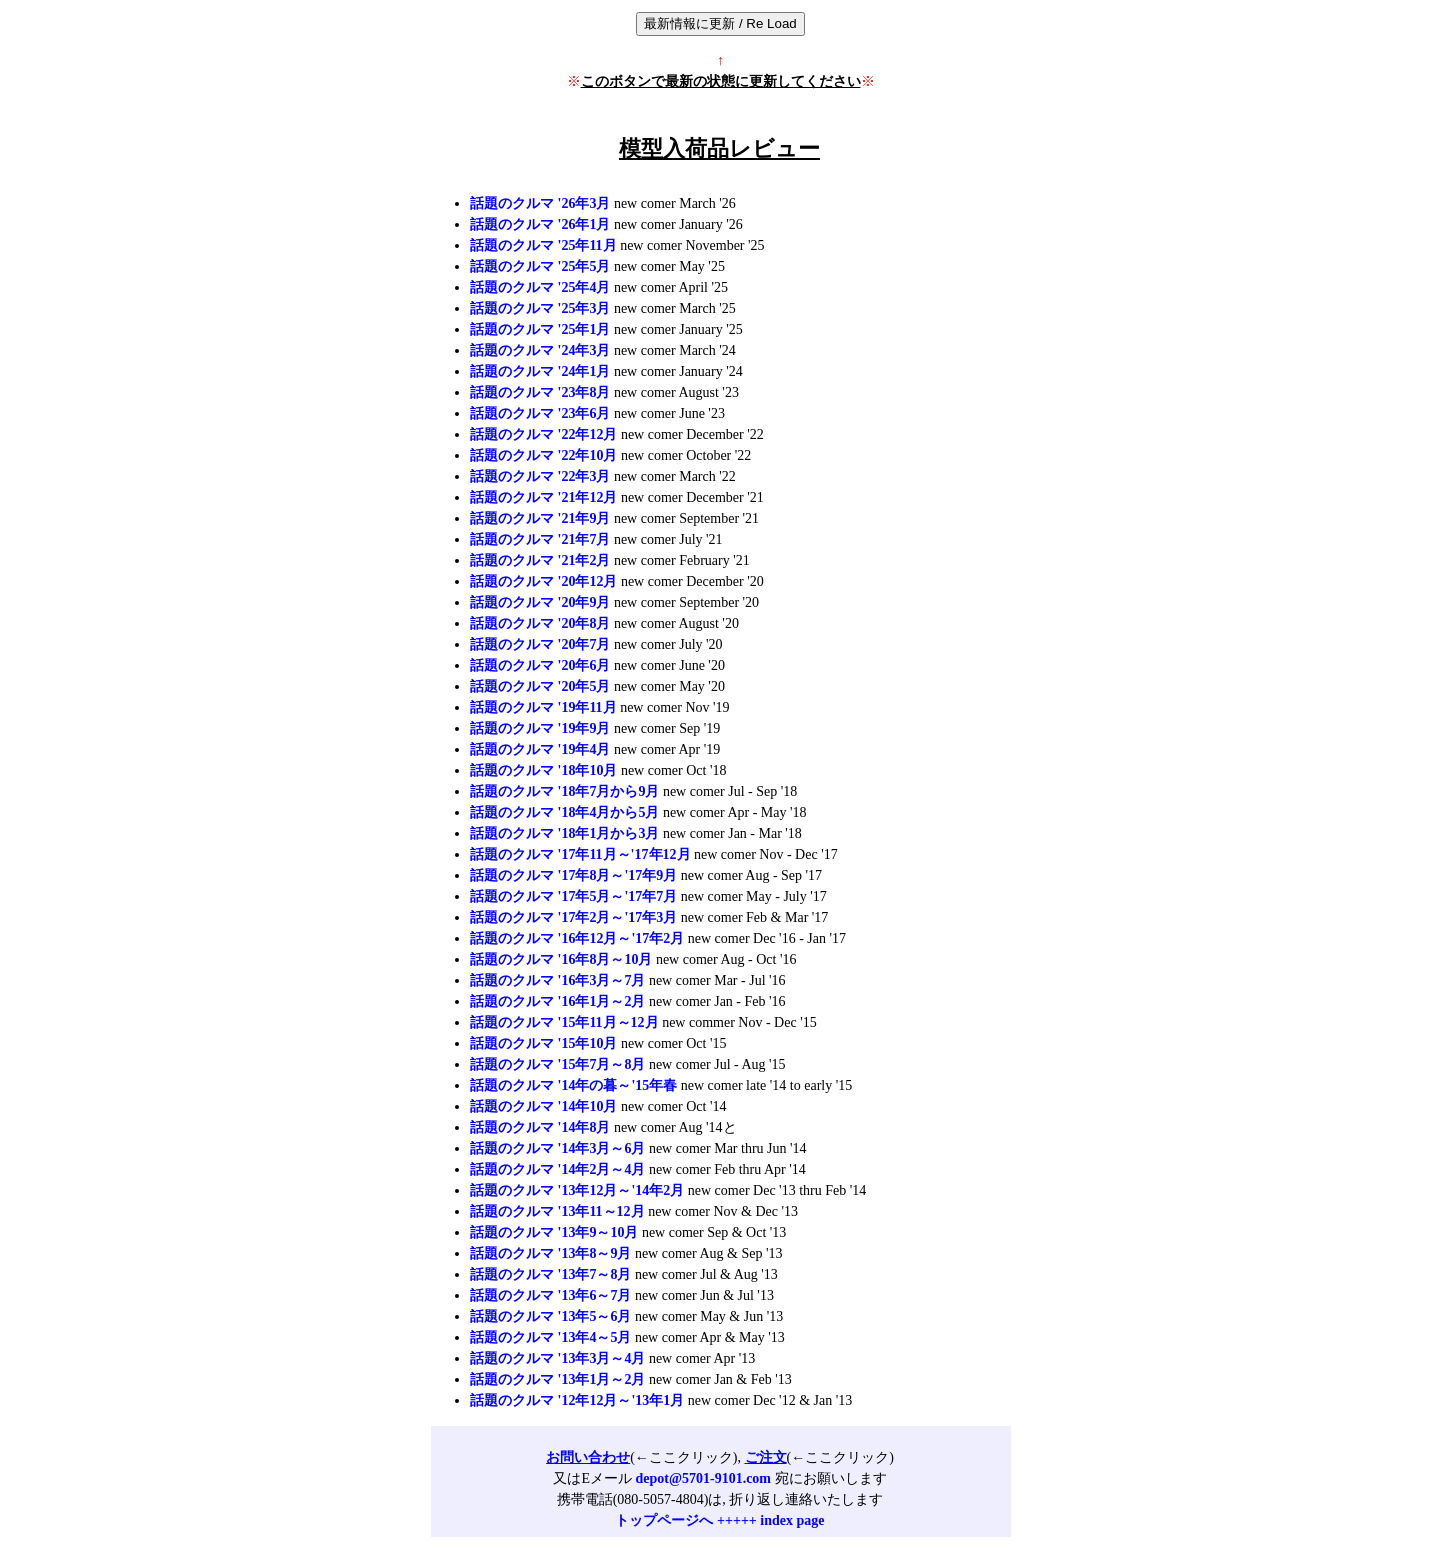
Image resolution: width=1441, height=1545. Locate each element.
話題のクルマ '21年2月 (540, 560)
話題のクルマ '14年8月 (540, 1127)
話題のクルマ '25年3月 (540, 308)
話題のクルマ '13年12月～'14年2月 (577, 1190)
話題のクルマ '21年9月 (540, 518)
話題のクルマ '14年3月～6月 (557, 1148)
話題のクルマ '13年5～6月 (550, 1316)
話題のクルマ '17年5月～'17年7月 (573, 896)
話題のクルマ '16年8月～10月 (561, 959)
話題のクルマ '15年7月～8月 (557, 1064)
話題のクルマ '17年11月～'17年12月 (580, 854)
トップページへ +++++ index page (719, 1520)
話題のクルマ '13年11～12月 (557, 1211)
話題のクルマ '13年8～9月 (550, 1253)
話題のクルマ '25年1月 (540, 329)
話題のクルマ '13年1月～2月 (557, 1379)
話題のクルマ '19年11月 (543, 707)
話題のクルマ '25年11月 (543, 245)
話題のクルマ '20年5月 (540, 686)
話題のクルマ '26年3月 (540, 203)
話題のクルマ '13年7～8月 (550, 1274)
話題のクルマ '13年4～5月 (550, 1337)
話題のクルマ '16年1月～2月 (557, 1001)
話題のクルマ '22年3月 (540, 476)
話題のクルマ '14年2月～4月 (557, 1169)
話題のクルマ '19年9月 (540, 728)
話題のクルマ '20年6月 (540, 665)
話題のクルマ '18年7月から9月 (564, 791)
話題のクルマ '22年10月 (543, 455)
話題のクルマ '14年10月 (543, 1106)
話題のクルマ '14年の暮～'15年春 (573, 1085)
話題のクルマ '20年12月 (543, 581)
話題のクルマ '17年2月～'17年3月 (573, 917)
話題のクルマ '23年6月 (540, 413)
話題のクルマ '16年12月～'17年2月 (577, 938)
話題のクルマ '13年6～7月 (550, 1295)
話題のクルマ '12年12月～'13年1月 (577, 1400)
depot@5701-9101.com (704, 1478)
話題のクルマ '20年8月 (540, 623)
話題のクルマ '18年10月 (543, 770)
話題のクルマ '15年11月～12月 (564, 1022)
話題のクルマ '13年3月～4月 (557, 1358)
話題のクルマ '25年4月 (540, 287)
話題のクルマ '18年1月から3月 (564, 833)
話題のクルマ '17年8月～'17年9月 (573, 875)
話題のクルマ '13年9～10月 (554, 1232)
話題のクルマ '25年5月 (540, 266)
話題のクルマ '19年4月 (540, 749)
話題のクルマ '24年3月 (540, 350)
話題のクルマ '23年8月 (540, 392)
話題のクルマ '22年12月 (543, 434)
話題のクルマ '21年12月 (543, 497)
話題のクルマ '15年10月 (543, 1043)
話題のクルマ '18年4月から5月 (564, 812)
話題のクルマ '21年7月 (540, 539)
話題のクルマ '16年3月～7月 (557, 980)
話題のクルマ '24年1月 (540, 371)
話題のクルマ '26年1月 (540, 224)
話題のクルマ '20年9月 (540, 602)
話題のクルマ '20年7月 (540, 644)
